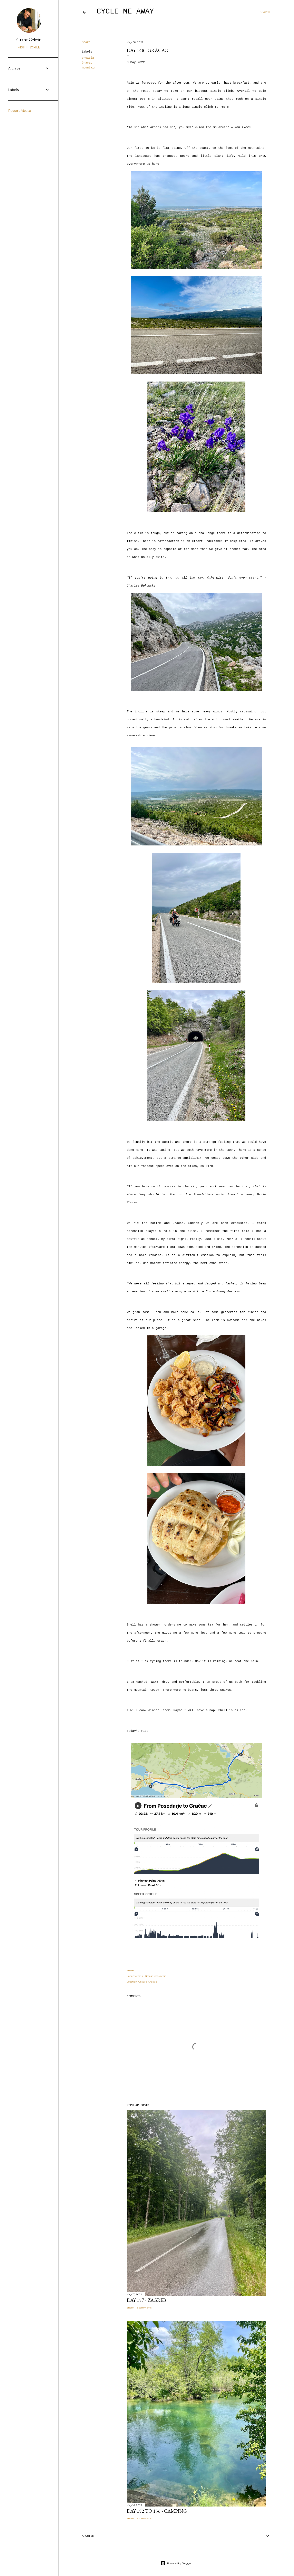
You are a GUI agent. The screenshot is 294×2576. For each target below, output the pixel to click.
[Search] (265, 12)
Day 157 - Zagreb (146, 2300)
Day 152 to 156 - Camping (157, 2511)
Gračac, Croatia (147, 1981)
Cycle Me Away (125, 11)
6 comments (144, 2307)
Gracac (87, 62)
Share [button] (86, 42)
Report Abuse (19, 111)
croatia (88, 57)
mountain (89, 67)
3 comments (144, 2518)
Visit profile (29, 47)
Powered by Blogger (176, 2563)
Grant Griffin (29, 39)
